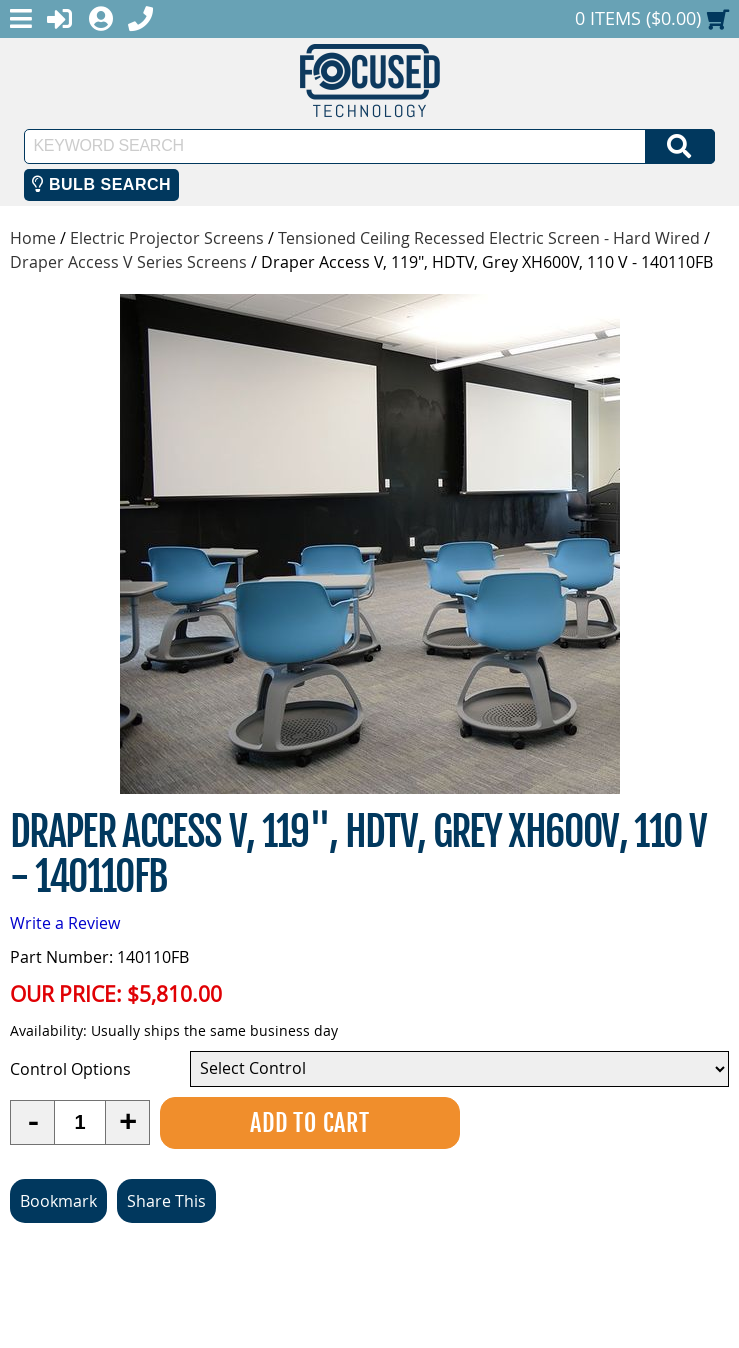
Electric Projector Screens (167, 238)
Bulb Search (101, 184)
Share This (166, 1201)
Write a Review (65, 923)
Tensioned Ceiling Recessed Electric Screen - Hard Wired (489, 238)
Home (33, 238)
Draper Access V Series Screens (128, 262)
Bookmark (58, 1201)
